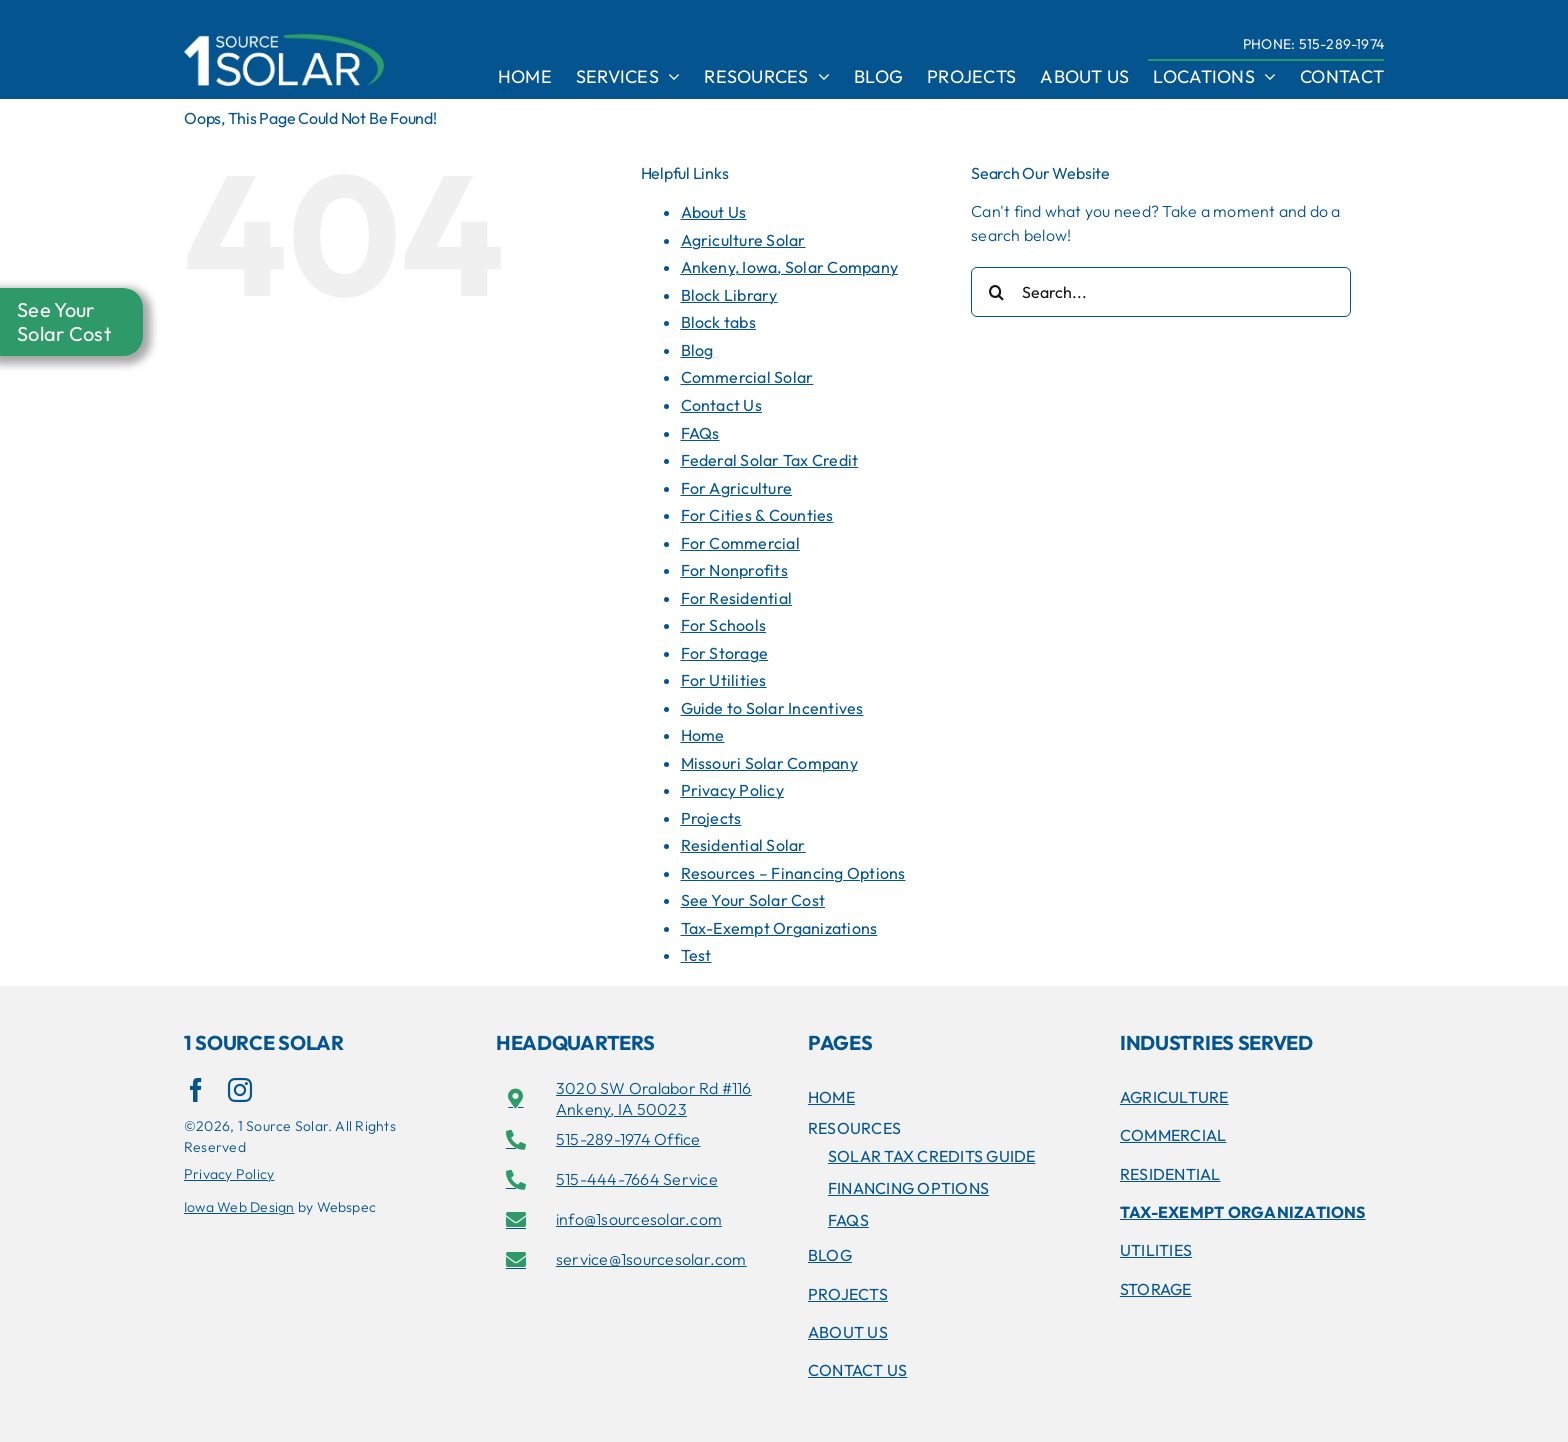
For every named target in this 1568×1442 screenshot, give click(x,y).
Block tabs (718, 322)
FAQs (700, 433)
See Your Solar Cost (753, 900)
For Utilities (724, 680)
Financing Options (908, 1188)
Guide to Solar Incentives (772, 708)
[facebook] (196, 1090)
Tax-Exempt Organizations (779, 928)
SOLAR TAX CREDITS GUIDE (932, 1156)
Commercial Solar (747, 377)
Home (703, 735)
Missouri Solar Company (769, 763)
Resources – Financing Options (793, 873)
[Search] (996, 292)
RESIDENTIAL (1170, 1174)
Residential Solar (743, 845)
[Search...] (1161, 292)
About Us (714, 212)
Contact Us (721, 405)
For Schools (724, 625)
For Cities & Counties (757, 515)
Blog (697, 350)
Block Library (729, 295)
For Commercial (740, 543)
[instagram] (240, 1090)
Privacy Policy (732, 790)
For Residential (737, 598)
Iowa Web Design (239, 1207)
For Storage (725, 653)
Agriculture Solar (743, 240)
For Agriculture (737, 488)
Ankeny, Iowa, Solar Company (789, 267)
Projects (711, 818)
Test (696, 955)
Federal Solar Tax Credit (770, 460)
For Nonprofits (734, 570)
